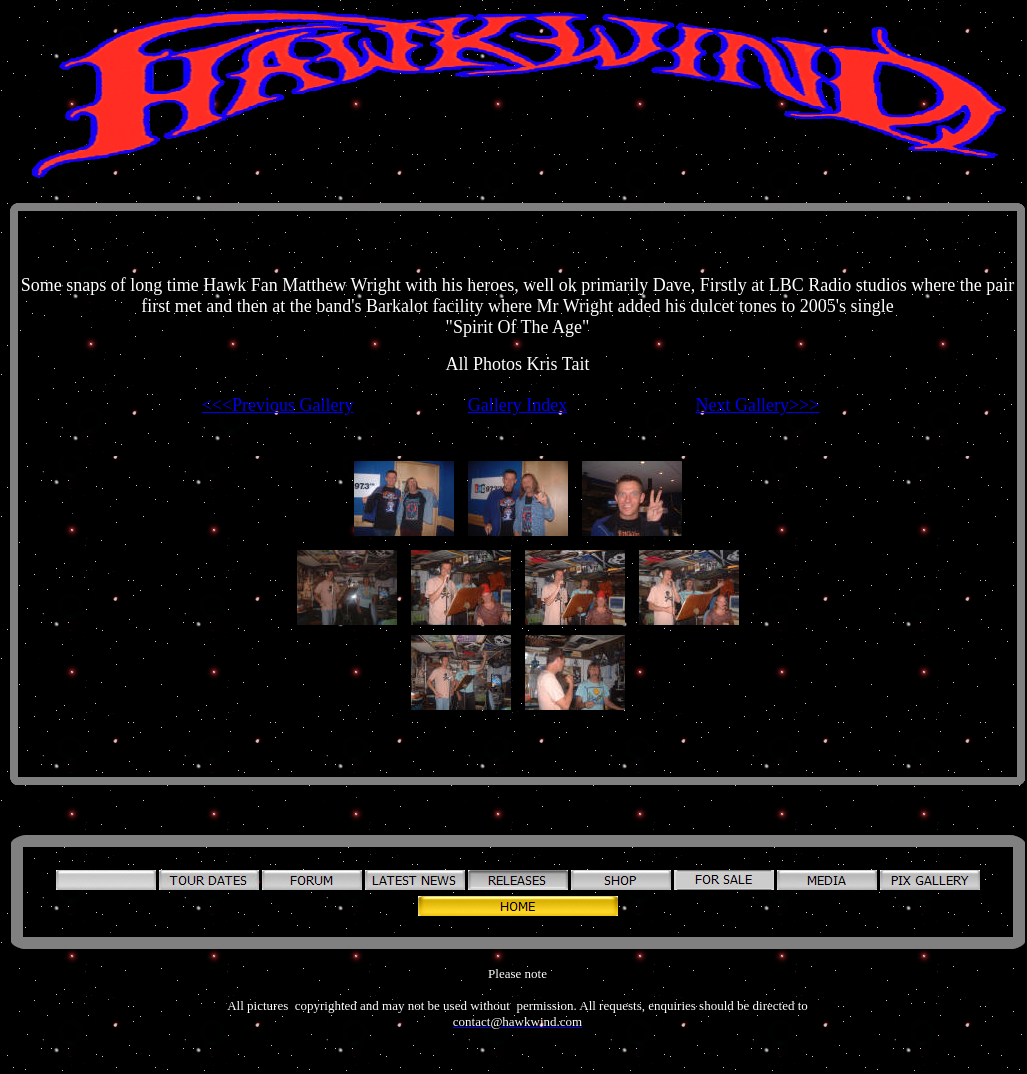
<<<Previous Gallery (278, 405)
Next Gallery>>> (757, 405)
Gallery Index (517, 405)
